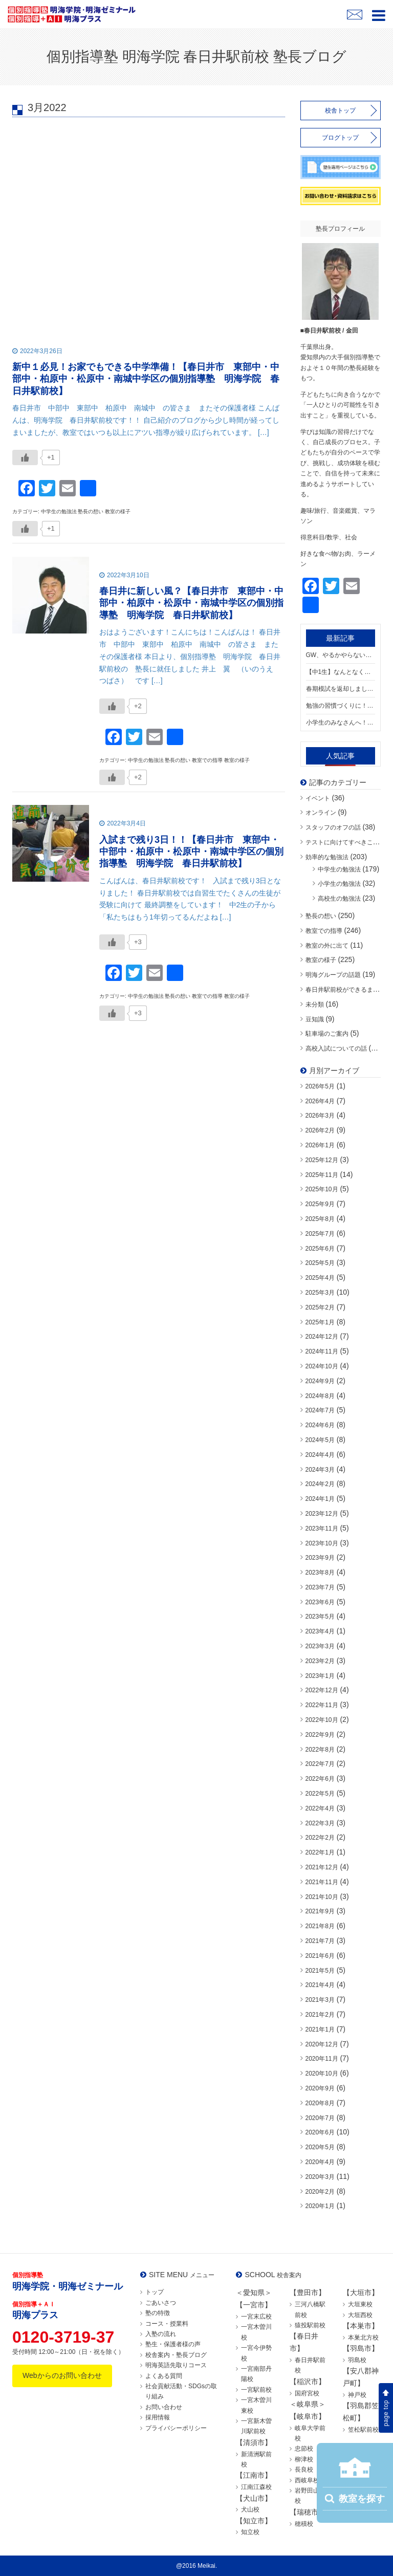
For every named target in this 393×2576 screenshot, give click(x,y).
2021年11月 (321, 1882)
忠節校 (304, 2448)
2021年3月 (320, 1999)
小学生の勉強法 (339, 883)
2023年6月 (320, 1602)
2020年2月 (320, 2191)
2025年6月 (320, 1248)
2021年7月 (320, 1941)
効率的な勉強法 (326, 857)
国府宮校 (307, 2393)
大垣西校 (360, 2315)
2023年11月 (321, 1528)
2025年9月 (320, 1204)
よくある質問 (163, 2375)
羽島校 (357, 2360)
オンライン (320, 812)
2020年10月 (321, 2073)
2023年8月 (320, 1572)
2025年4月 (320, 1277)
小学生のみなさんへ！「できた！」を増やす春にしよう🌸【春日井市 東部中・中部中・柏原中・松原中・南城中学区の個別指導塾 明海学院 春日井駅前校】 (341, 722)
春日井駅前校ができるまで (342, 989)
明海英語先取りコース (176, 2365)
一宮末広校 (256, 2316)
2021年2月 (320, 2014)
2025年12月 (321, 1160)
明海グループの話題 (333, 974)
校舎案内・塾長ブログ (176, 2355)
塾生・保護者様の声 (173, 2344)
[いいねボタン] (25, 457)
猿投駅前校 (310, 2325)
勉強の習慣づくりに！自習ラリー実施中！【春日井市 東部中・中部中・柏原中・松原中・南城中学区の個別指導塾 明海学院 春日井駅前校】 (341, 705)
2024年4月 (320, 1454)
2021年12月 (321, 1867)
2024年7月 (320, 1410)
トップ (154, 2292)
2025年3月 (320, 1292)
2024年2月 (320, 1484)
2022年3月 (320, 1823)
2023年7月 (320, 1587)
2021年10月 (321, 1897)
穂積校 (304, 2523)
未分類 (314, 1004)
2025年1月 (320, 1322)
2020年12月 (321, 2044)
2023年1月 (320, 1675)
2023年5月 (320, 1616)
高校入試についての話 (336, 1048)
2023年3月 (320, 1646)
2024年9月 (320, 1381)
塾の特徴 (157, 2313)
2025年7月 (320, 1233)
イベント (317, 798)
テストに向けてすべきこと (342, 842)
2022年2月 (320, 1837)
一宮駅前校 (256, 2389)
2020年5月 (320, 2147)
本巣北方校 (363, 2337)
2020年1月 (320, 2206)
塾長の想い (320, 916)
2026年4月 (320, 1101)
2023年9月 (320, 1557)
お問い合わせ (163, 2407)
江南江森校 (256, 2487)
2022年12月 (321, 1690)
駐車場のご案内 (326, 1033)
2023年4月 (320, 1631)
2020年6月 (320, 2132)
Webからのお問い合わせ (62, 2375)
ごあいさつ (160, 2302)
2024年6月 (320, 1425)
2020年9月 (320, 2088)
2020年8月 (320, 2103)
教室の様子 (320, 960)
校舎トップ (340, 110)
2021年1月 (320, 2029)
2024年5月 (320, 1440)
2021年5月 (320, 1970)
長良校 (304, 2469)
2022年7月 (320, 1763)
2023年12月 (321, 1513)
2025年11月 (321, 1174)
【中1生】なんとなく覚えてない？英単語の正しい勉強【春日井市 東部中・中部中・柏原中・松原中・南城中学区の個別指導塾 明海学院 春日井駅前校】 (341, 671)
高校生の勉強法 (339, 898)
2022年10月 (321, 1719)
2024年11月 (321, 1351)
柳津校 (304, 2459)
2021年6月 (320, 1955)
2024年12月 (321, 1336)
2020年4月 (320, 2162)
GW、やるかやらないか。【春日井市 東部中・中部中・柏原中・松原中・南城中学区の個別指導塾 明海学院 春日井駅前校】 (341, 655)
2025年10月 (321, 1189)
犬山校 (250, 2509)
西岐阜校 (307, 2480)
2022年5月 (320, 1793)
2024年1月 (320, 1498)
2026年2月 (320, 1130)
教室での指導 (323, 930)
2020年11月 (321, 2058)
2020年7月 (320, 2118)
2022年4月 (320, 1808)
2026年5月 (320, 1086)
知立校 (250, 2532)
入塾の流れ (160, 2334)
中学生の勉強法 (339, 869)
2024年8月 (320, 1396)
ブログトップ (340, 137)
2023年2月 (320, 1661)
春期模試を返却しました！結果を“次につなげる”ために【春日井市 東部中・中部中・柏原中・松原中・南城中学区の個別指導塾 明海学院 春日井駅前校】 (341, 688)
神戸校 (357, 2394)
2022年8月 (320, 1749)
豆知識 (314, 1019)
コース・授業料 (166, 2323)
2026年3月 (320, 1115)
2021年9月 (320, 1911)
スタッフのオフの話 (333, 827)
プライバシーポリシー (176, 2428)
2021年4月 (320, 1985)
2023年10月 (321, 1543)
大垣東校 (360, 2304)
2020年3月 (320, 2176)
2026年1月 (320, 1145)
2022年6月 (320, 1778)
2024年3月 (320, 1469)
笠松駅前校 (363, 2429)
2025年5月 (320, 1263)
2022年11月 (321, 1705)
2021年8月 (320, 1926)
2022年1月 (320, 1852)
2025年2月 (320, 1307)
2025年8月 (320, 1218)
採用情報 (157, 2417)
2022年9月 (320, 1734)
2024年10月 (321, 1366)
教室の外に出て (326, 945)
